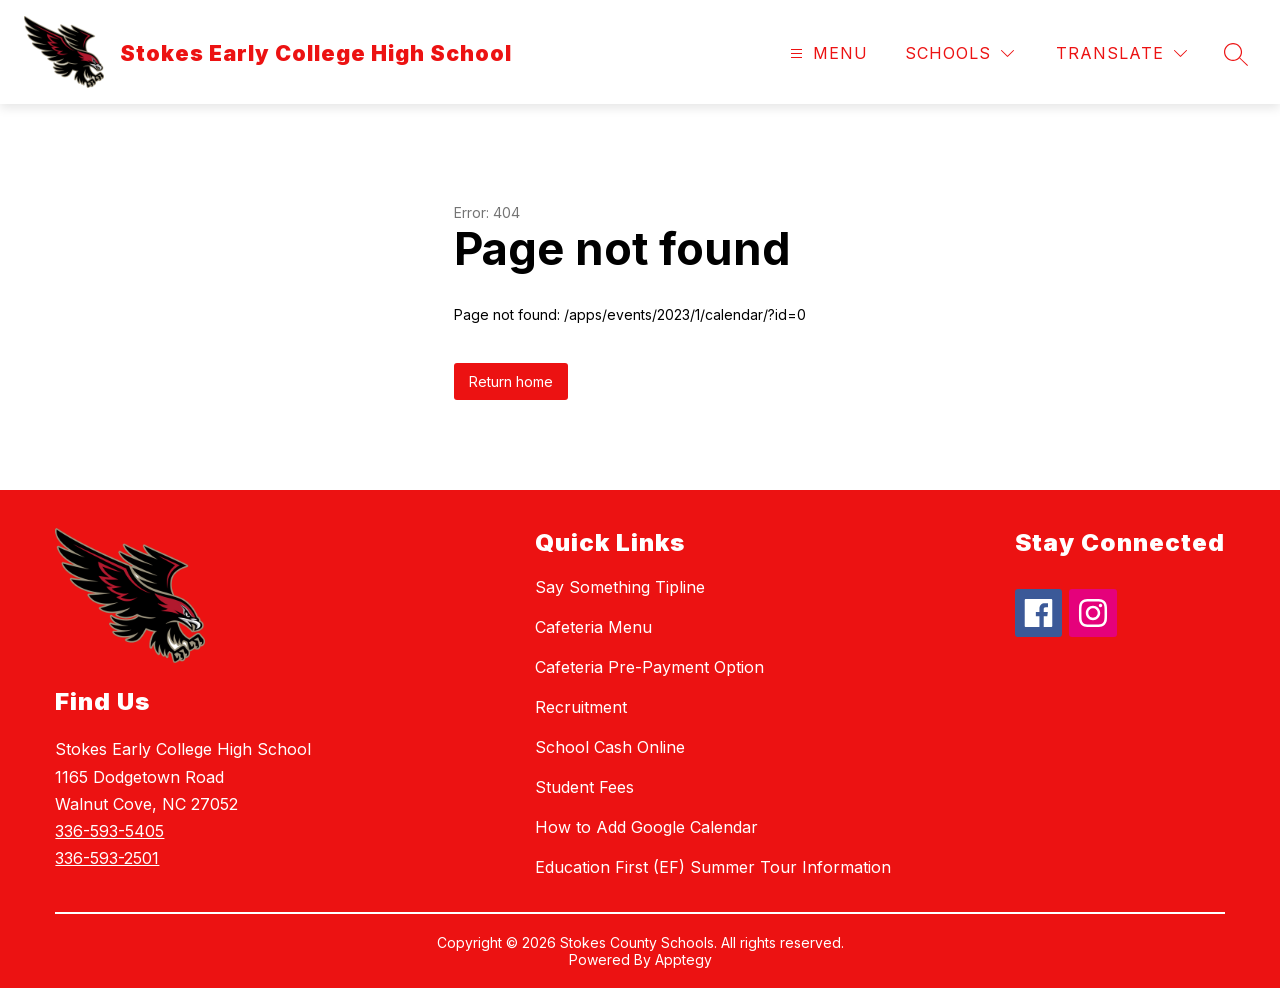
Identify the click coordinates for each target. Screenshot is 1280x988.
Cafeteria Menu (593, 627)
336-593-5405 (109, 831)
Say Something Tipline (620, 587)
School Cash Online (610, 747)
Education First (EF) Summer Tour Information (713, 867)
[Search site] (1236, 54)
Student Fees (584, 787)
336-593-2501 (107, 858)
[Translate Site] (1121, 53)
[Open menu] (826, 53)
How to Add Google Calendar (646, 827)
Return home (511, 381)
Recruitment (581, 707)
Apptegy (683, 959)
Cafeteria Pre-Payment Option (649, 667)
